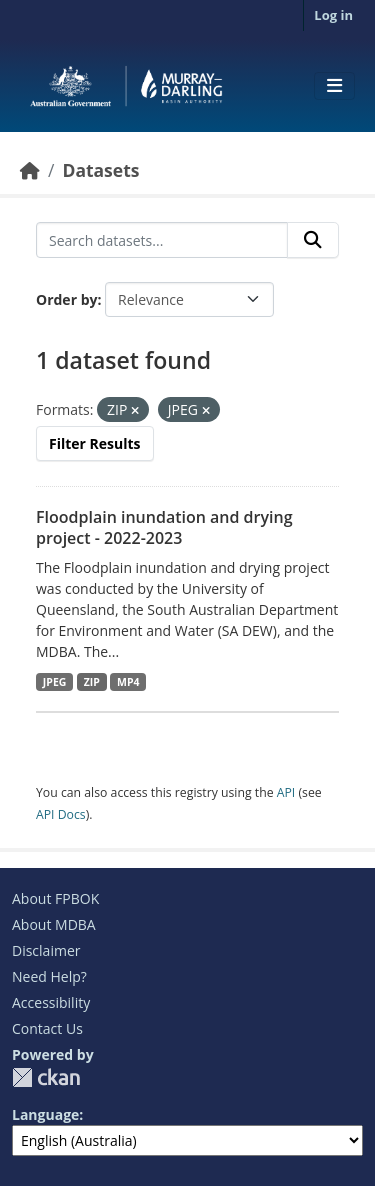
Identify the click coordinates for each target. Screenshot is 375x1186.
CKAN (46, 1077)
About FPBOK (55, 898)
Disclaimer (46, 950)
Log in (333, 15)
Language (45, 1114)
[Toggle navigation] (334, 86)
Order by (66, 299)
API (286, 792)
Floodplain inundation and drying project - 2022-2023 (164, 527)
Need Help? (49, 976)
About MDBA (54, 924)
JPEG (55, 682)
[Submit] (313, 240)
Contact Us (47, 1028)
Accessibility (51, 1002)
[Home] (30, 170)
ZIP (92, 682)
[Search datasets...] (162, 240)
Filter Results (95, 443)
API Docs (61, 814)
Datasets (100, 170)
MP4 (128, 682)
